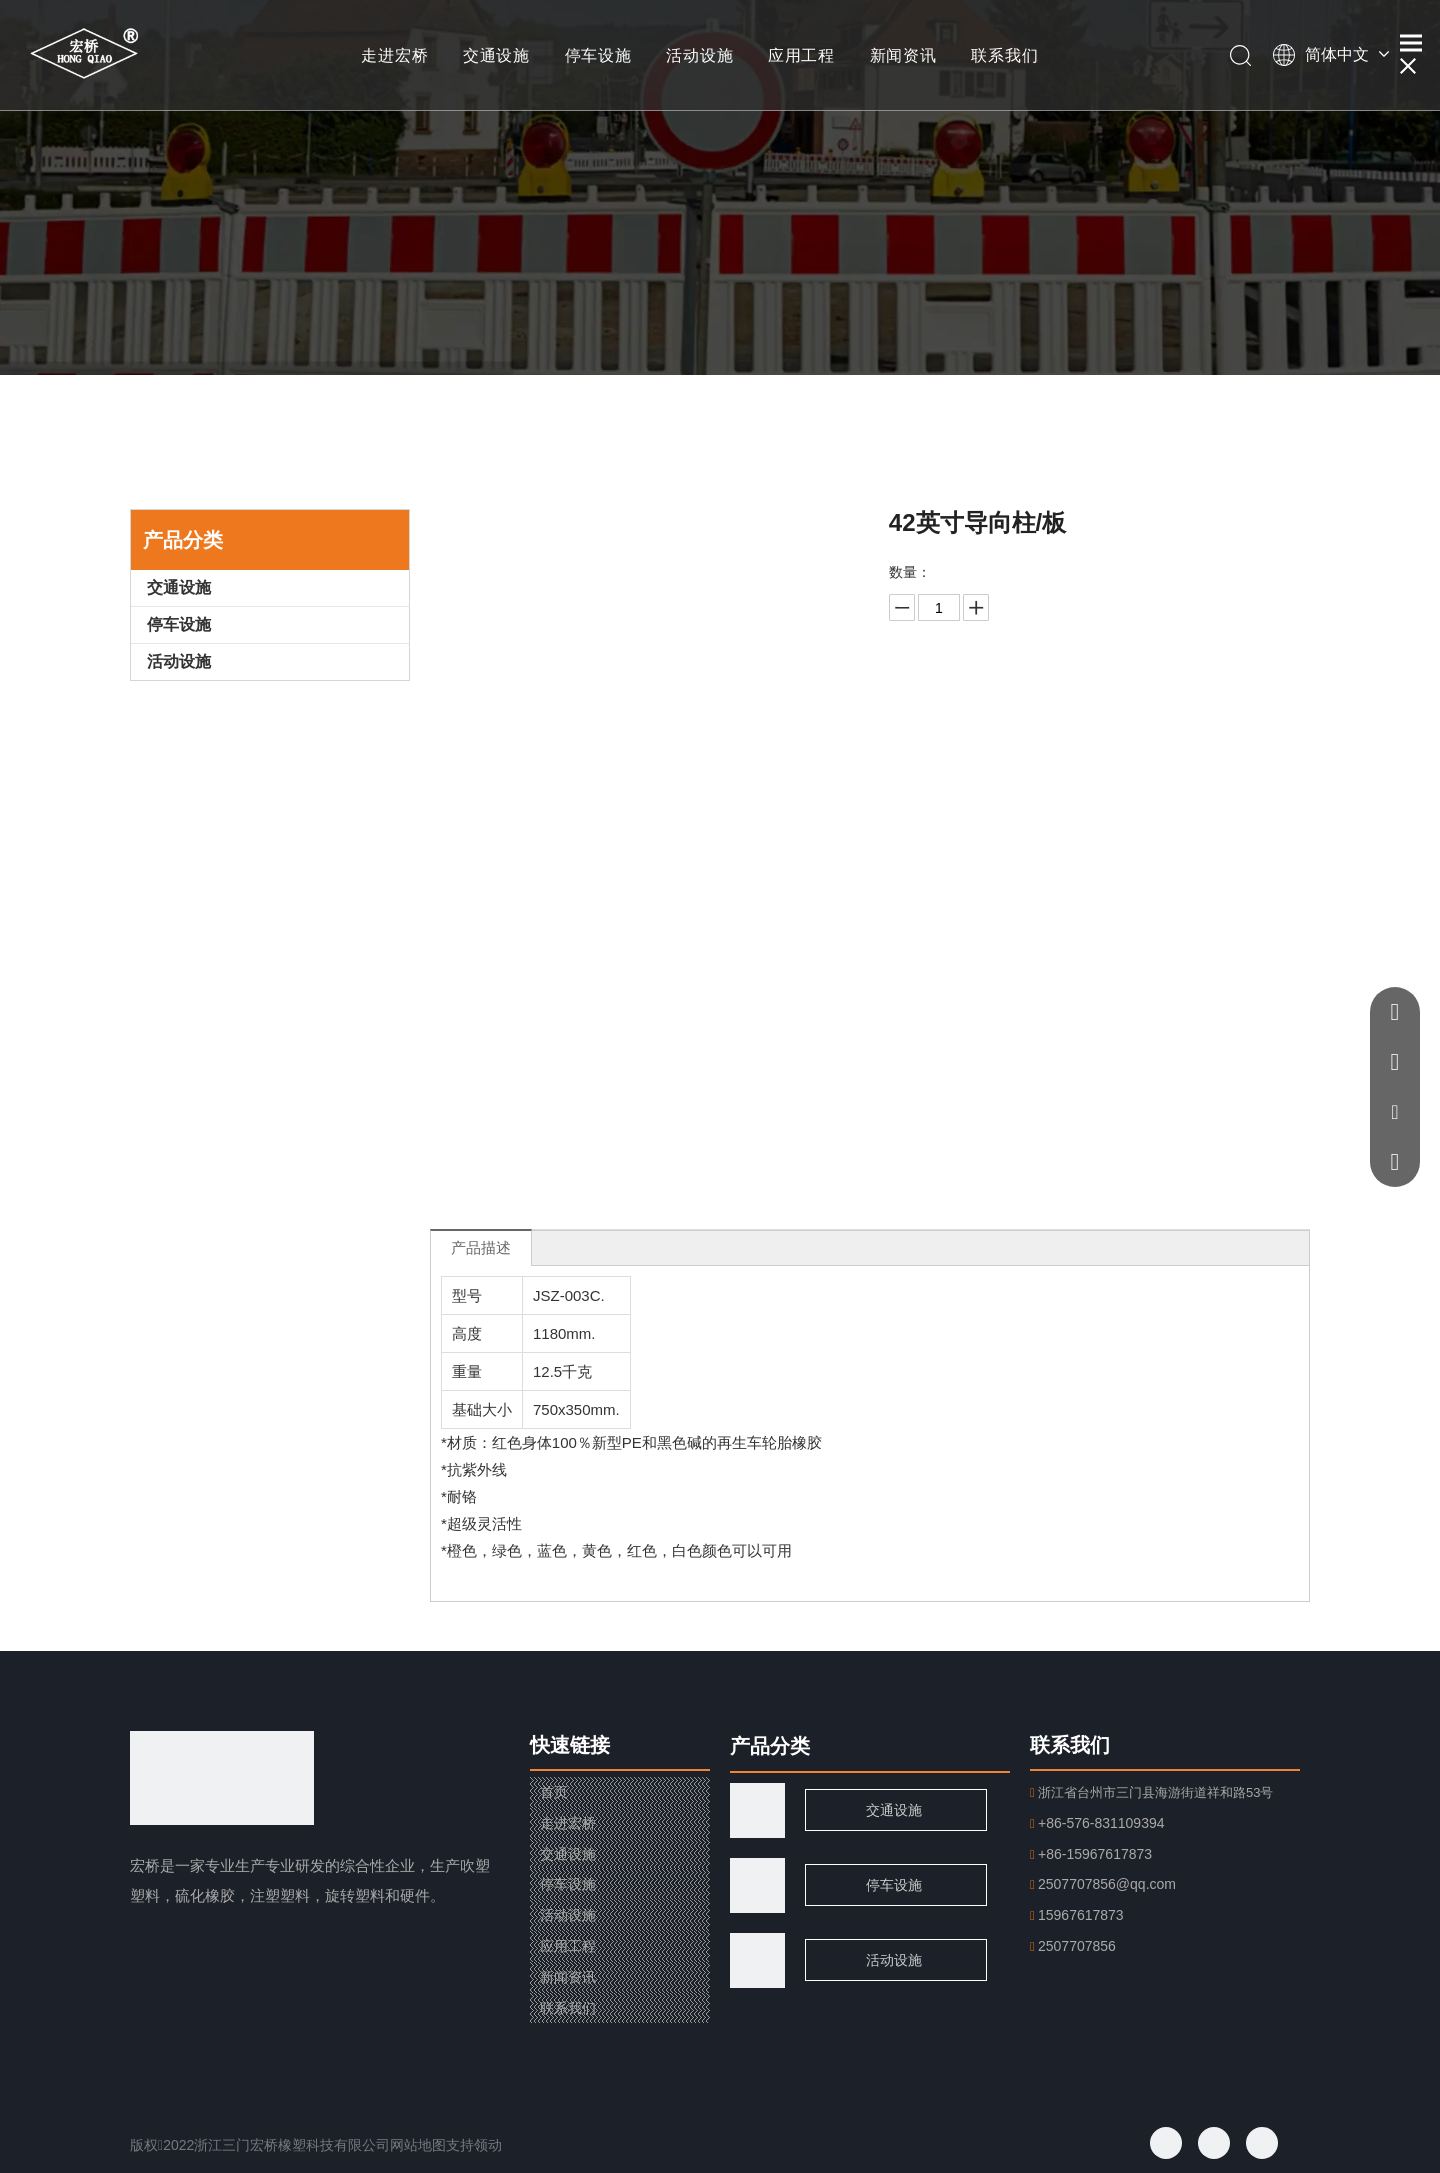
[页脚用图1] (757, 1885)
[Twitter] (1214, 2143)
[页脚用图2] (757, 1960)
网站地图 (418, 2145)
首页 (554, 1792)
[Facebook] (1166, 2143)
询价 (1094, 700)
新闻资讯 (903, 55)
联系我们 (1004, 55)
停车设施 (598, 55)
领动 (488, 2145)
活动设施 (699, 55)
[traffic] (757, 1810)
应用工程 (801, 55)
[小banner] (720, 187)
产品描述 (481, 1247)
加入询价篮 (1094, 750)
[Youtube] (1262, 2143)
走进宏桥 (394, 55)
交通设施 (496, 55)
